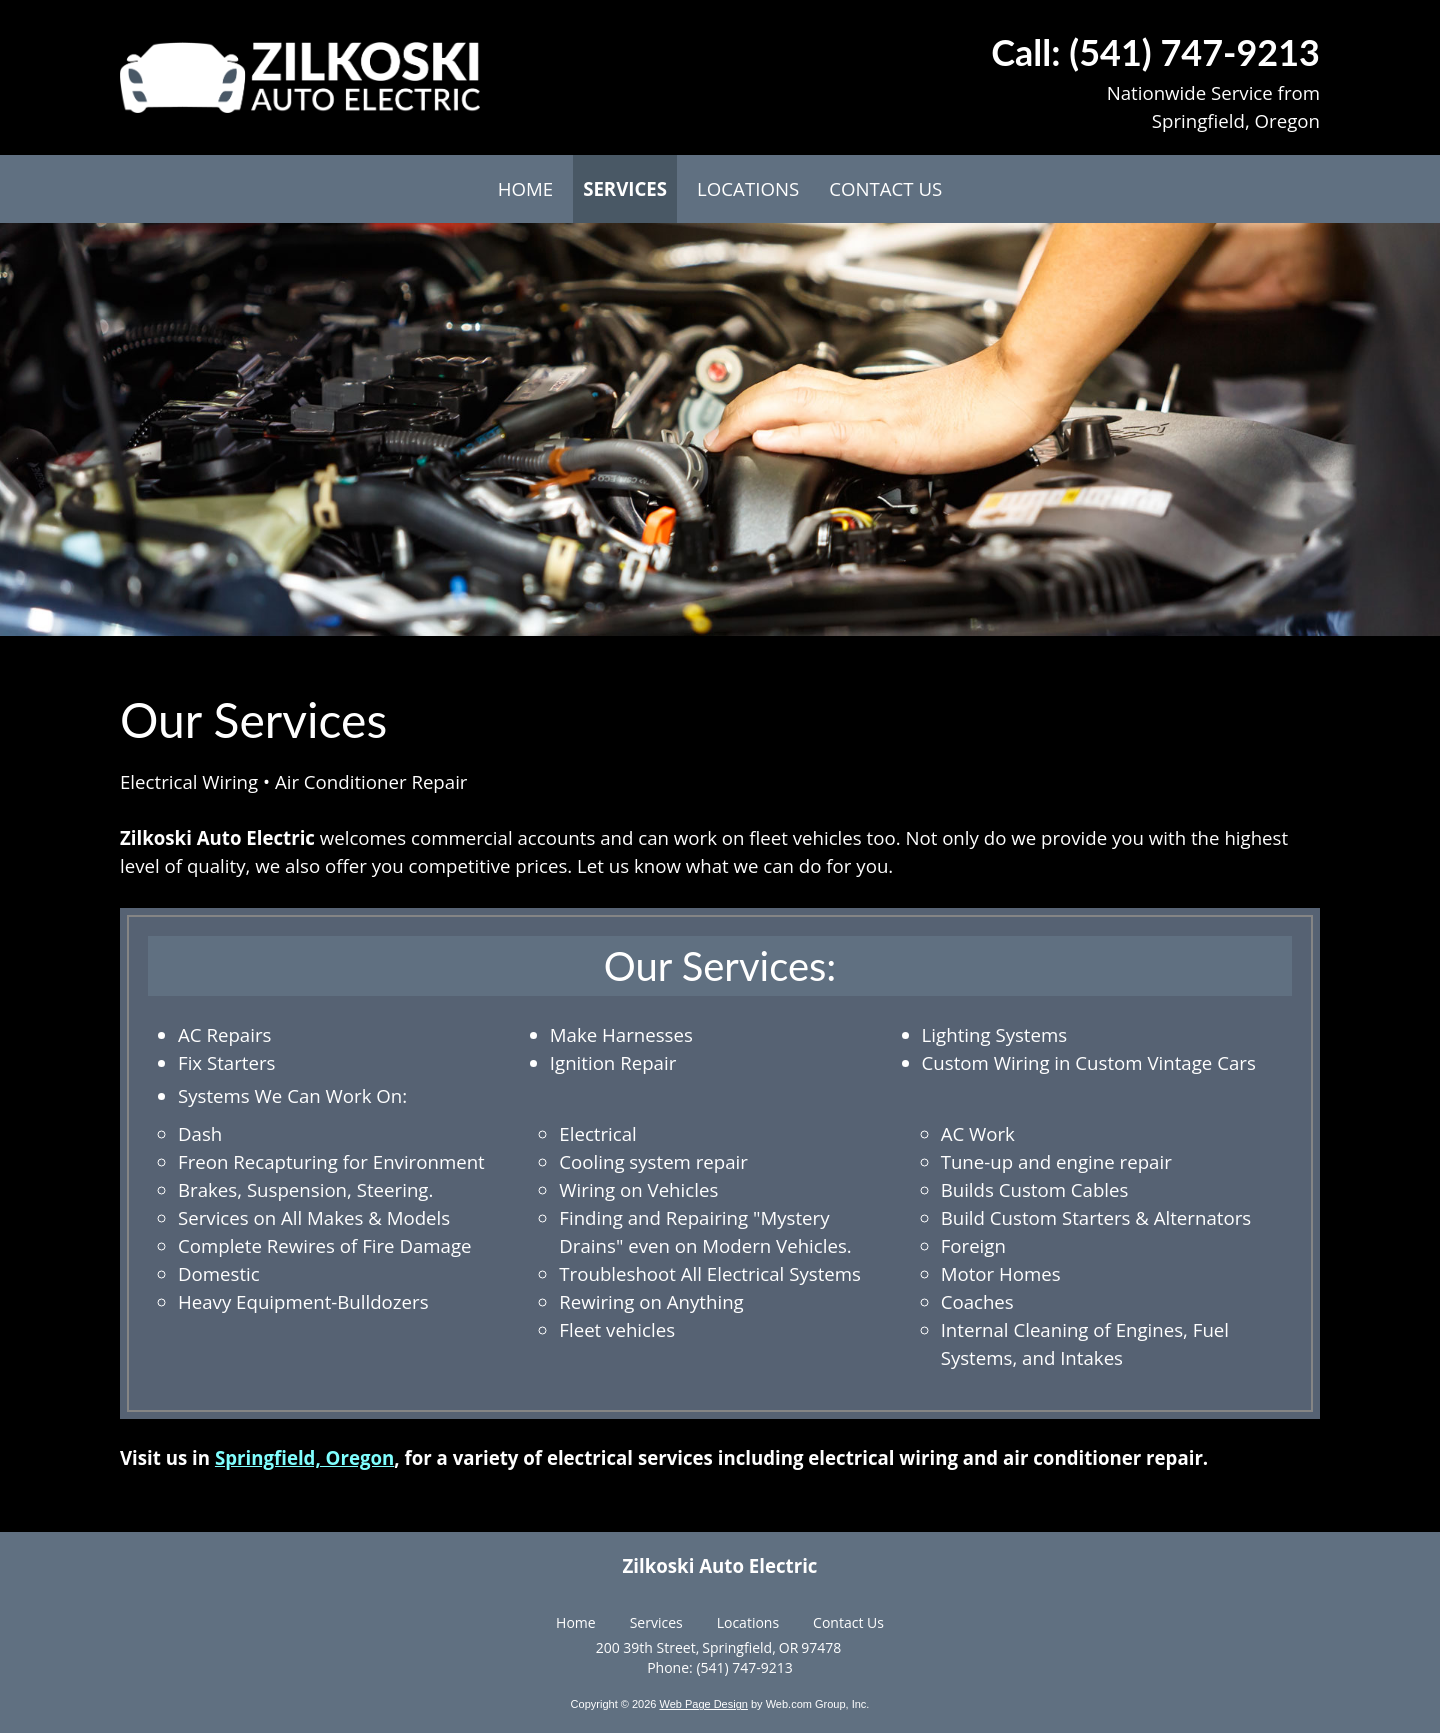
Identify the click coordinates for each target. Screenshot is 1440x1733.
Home (576, 1622)
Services (656, 1622)
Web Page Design (703, 1704)
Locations (748, 1622)
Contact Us (848, 1622)
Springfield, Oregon (304, 1457)
